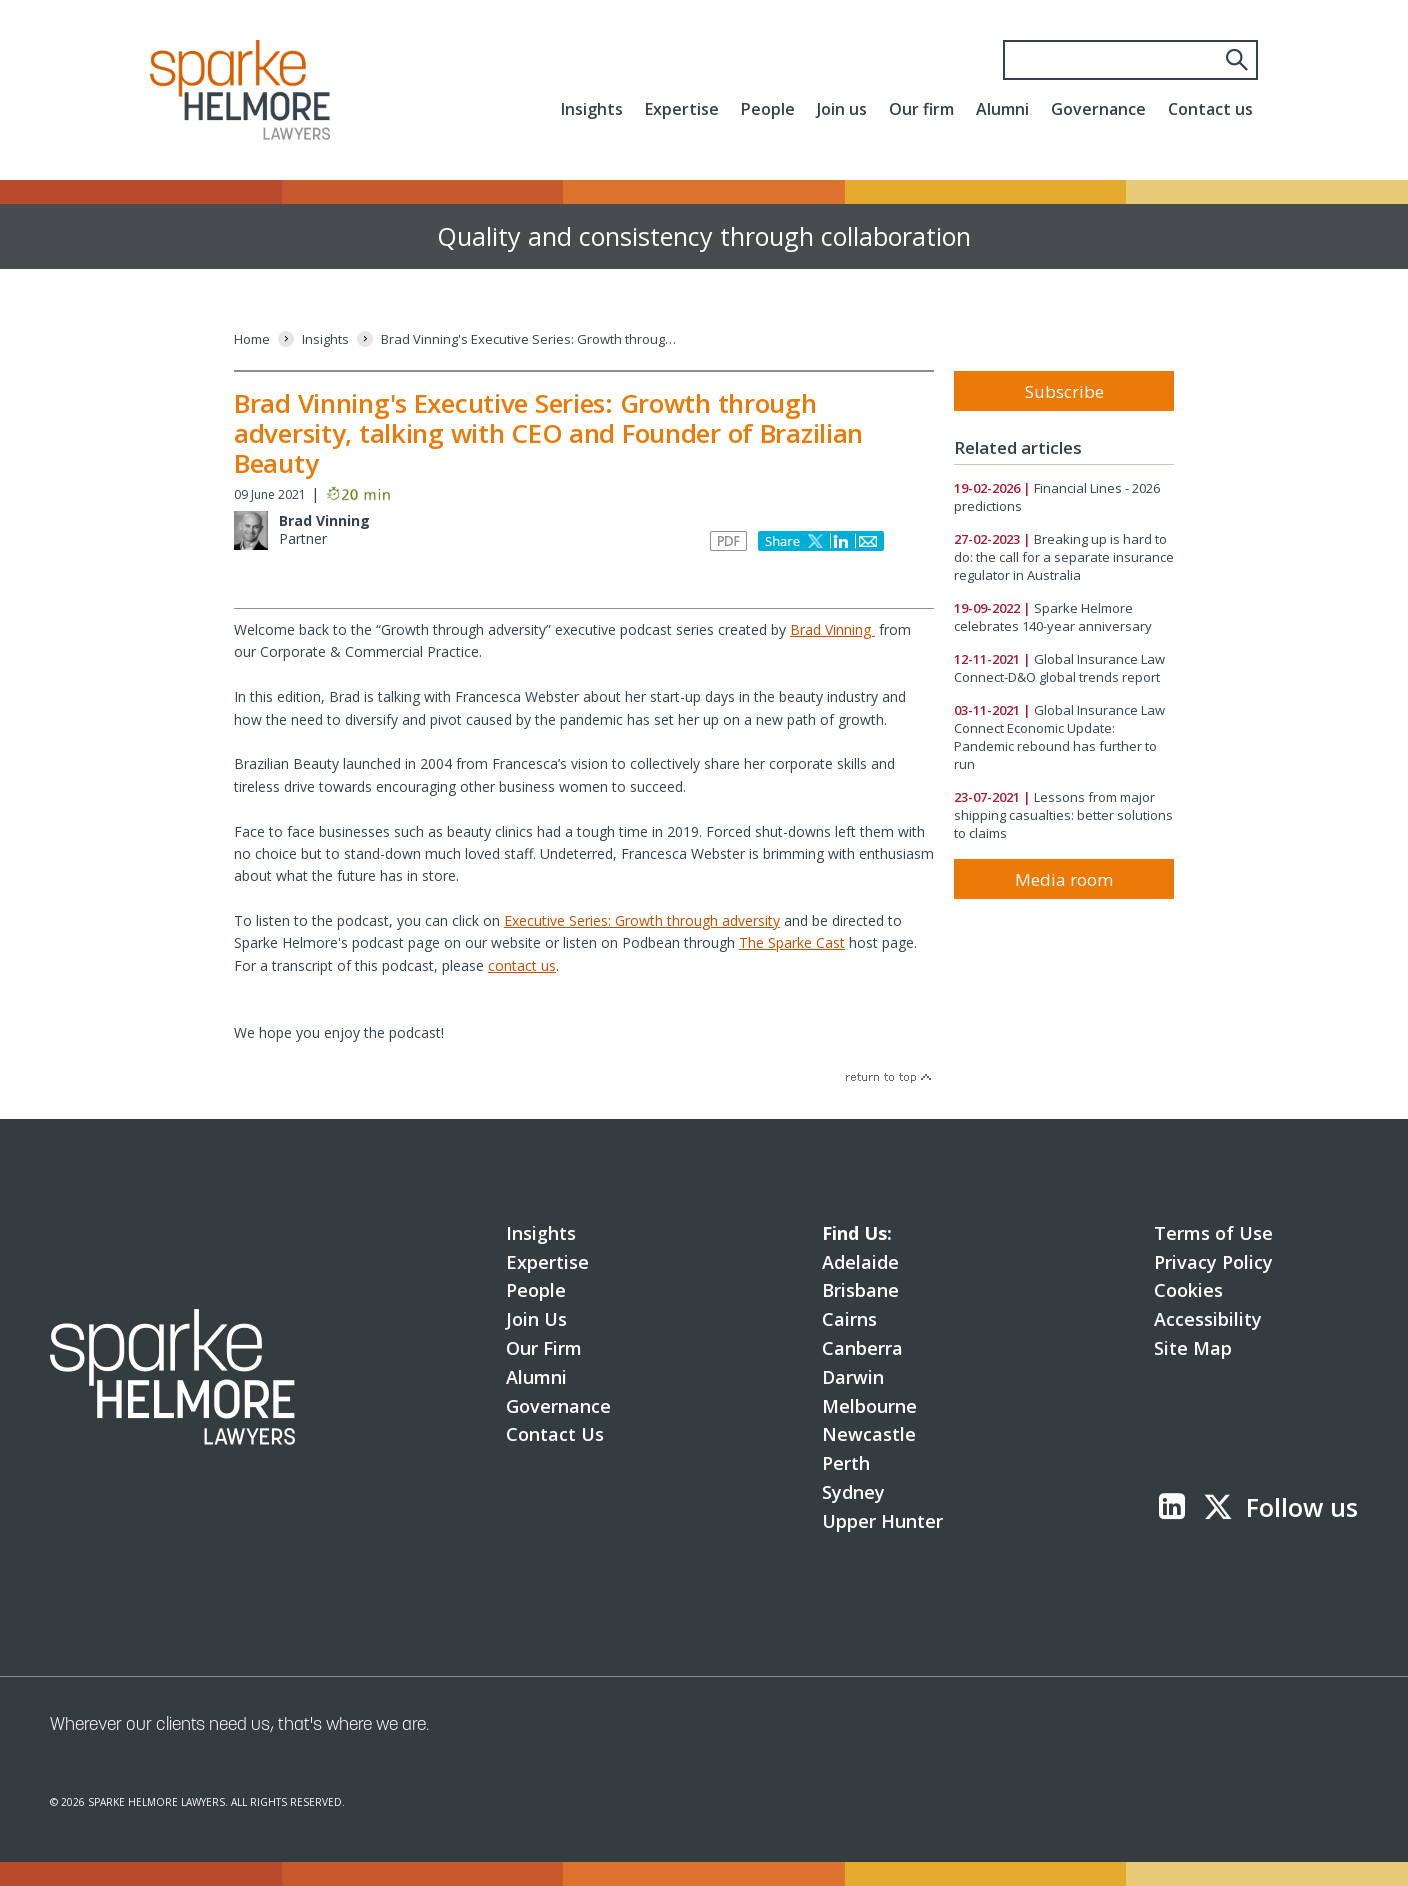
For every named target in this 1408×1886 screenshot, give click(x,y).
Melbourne (869, 1406)
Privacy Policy (1213, 1262)
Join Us (536, 1319)
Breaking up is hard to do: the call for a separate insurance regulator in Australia (1064, 557)
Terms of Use (1213, 1233)
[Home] (252, 339)
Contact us (1210, 109)
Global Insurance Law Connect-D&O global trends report (1059, 668)
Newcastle (869, 1434)
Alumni (1002, 109)
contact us (522, 965)
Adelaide (860, 1262)
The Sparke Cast (792, 942)
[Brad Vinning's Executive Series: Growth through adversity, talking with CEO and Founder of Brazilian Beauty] (531, 339)
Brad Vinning (324, 520)
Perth (846, 1463)
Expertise (682, 109)
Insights (592, 109)
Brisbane (860, 1290)
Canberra (862, 1348)
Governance (1098, 109)
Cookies (1188, 1290)
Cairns (849, 1319)
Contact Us (555, 1434)
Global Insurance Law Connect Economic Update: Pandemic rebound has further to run (1059, 737)
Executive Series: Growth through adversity (642, 920)
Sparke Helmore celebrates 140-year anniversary (1053, 617)
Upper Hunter (882, 1521)
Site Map (1193, 1348)
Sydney (853, 1492)
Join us (842, 109)
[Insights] (325, 339)
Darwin (853, 1377)
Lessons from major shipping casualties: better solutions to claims (1063, 815)
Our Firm (544, 1348)
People (768, 109)
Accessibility (1208, 1319)
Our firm (921, 109)
